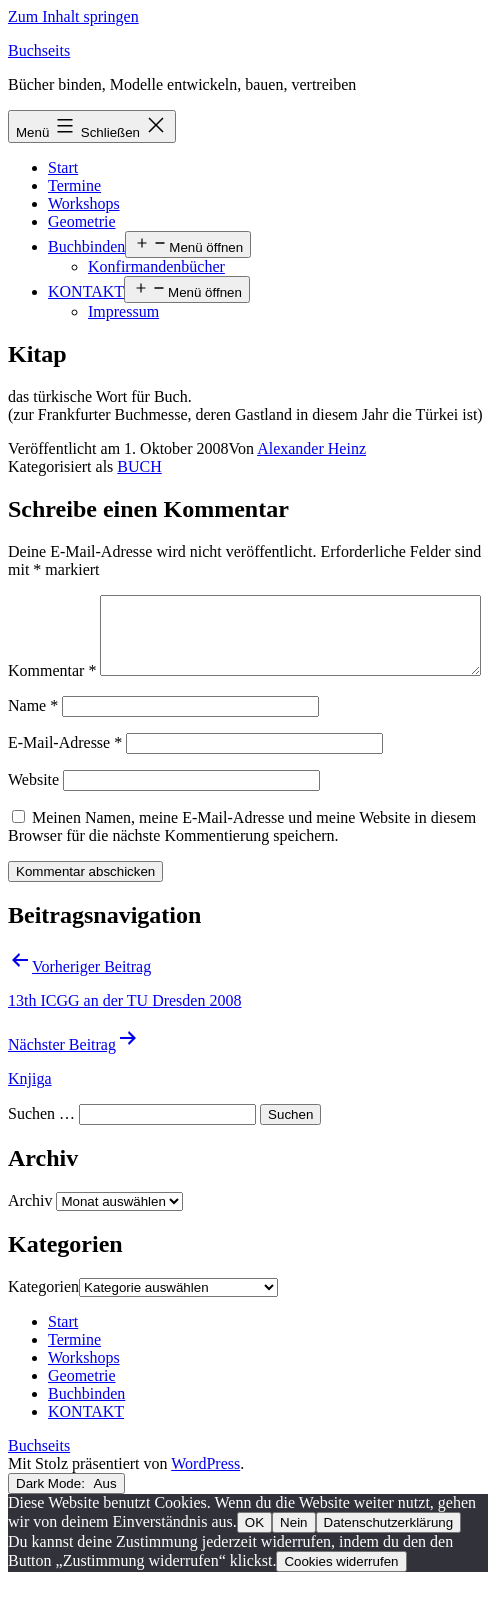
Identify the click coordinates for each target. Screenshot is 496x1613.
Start (63, 167)
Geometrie (82, 221)
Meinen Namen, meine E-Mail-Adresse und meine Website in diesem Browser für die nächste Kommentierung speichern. (242, 859)
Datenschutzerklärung (389, 1555)
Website (33, 812)
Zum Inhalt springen (73, 16)
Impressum (123, 311)
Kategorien (43, 1319)
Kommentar (52, 603)
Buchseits (39, 50)
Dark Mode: (66, 1516)
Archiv (30, 1233)
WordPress (205, 1496)
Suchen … (41, 1146)
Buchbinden (86, 246)
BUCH (139, 466)
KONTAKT (86, 291)
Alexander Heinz (311, 448)
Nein (293, 1555)
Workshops (84, 203)
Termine (74, 185)
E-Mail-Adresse (65, 775)
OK (254, 1555)
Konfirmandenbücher (156, 266)
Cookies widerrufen (341, 1594)
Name (33, 738)
